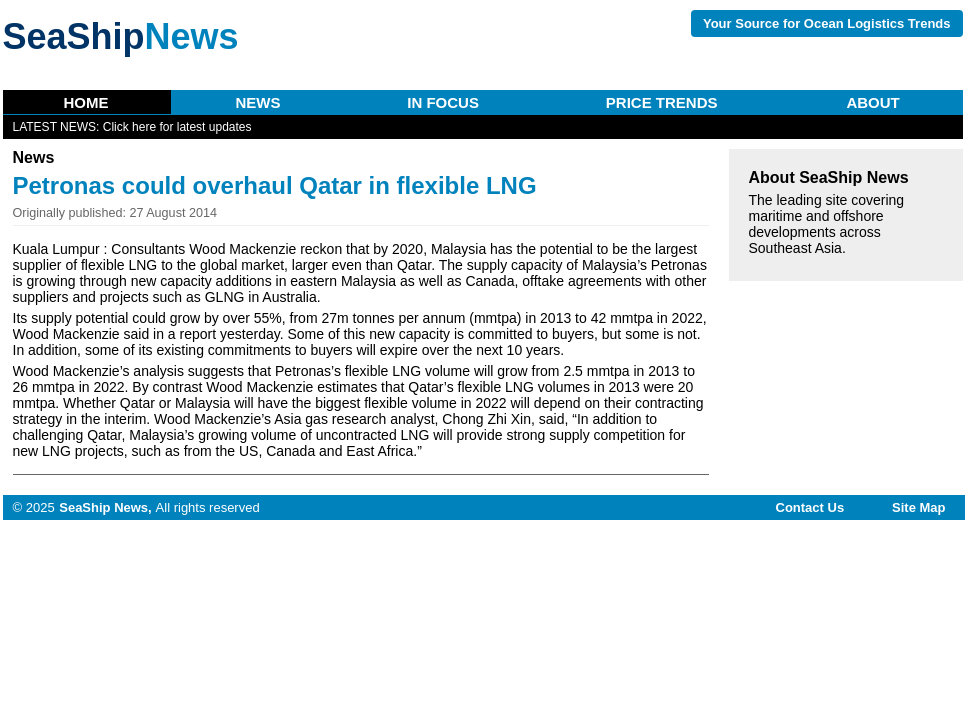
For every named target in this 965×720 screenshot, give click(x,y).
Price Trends (662, 102)
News (257, 102)
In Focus (443, 102)
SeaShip (121, 36)
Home (86, 102)
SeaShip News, (105, 507)
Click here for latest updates (177, 127)
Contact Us (810, 507)
